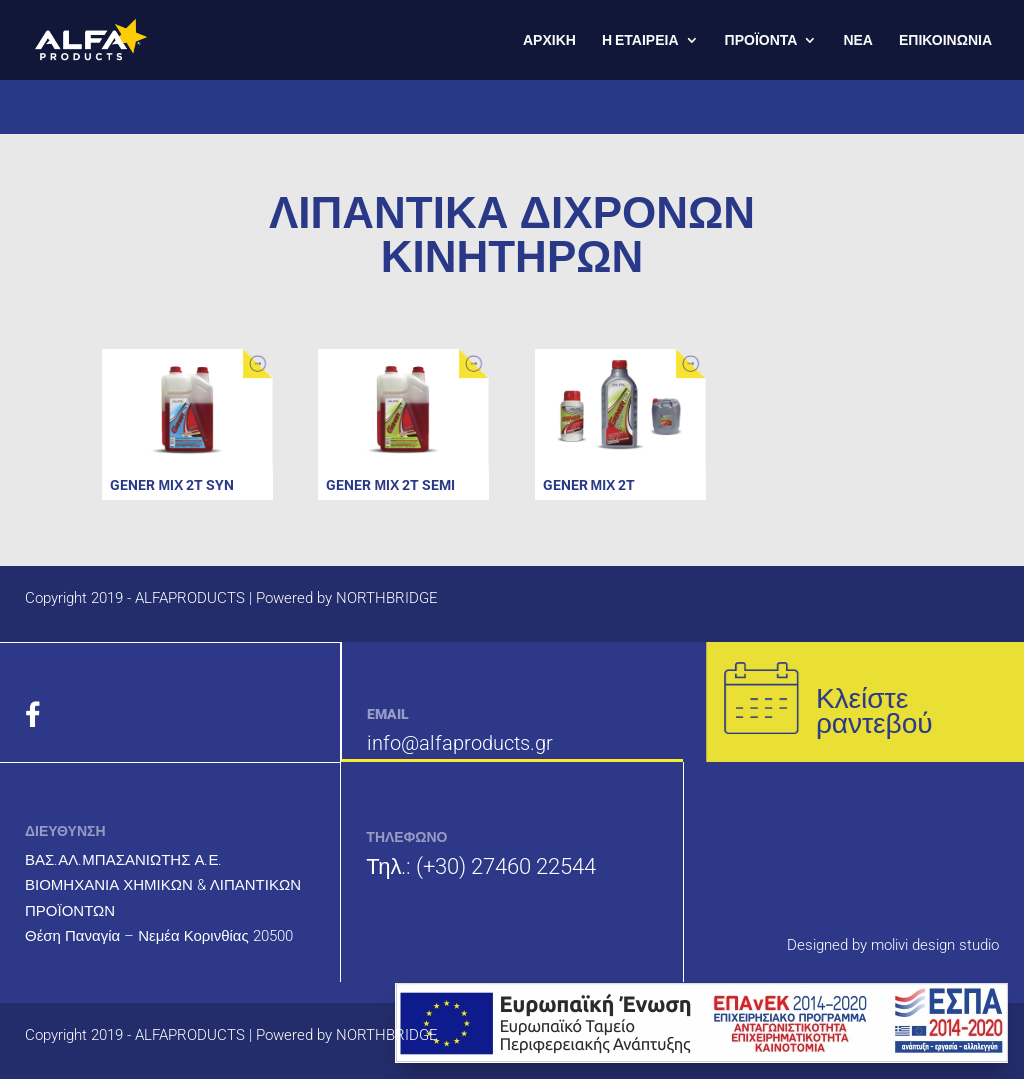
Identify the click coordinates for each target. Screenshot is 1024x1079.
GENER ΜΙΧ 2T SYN (172, 485)
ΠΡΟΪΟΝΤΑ (761, 40)
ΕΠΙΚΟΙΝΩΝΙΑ (945, 40)
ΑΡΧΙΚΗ (549, 40)
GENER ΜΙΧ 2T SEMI (390, 485)
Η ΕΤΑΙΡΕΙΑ (640, 40)
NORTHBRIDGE (387, 598)
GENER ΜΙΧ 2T (589, 485)
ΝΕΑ (858, 40)
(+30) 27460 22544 (506, 866)
